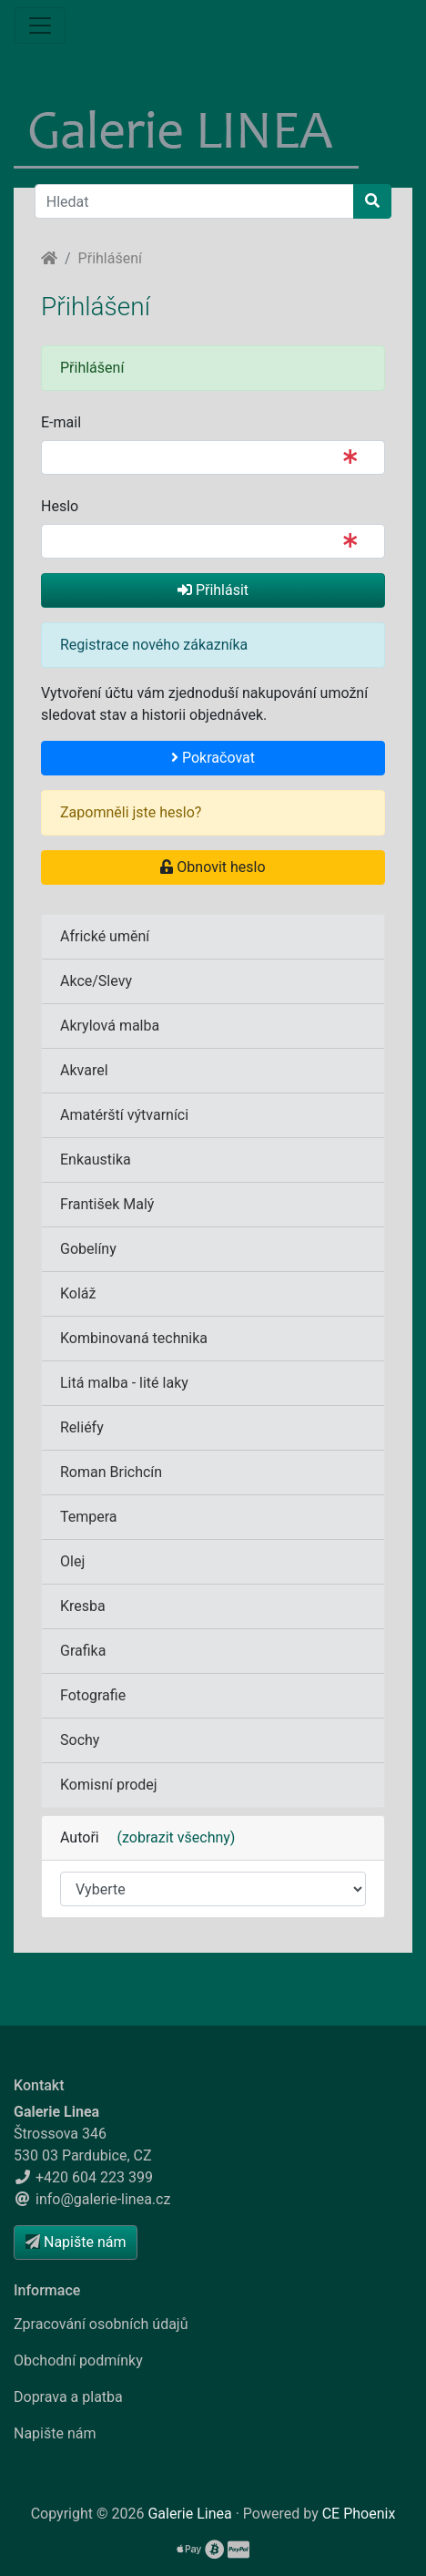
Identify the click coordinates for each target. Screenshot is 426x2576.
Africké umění (104, 936)
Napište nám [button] (75, 2242)
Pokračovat (213, 757)
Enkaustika (95, 1159)
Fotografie (93, 1695)
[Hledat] (194, 201)
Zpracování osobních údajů (101, 2324)
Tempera (88, 1516)
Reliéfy (82, 1427)
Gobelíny (88, 1248)
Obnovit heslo (212, 867)
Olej (72, 1561)
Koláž (78, 1293)
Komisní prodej (108, 1784)
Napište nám (55, 2433)
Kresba (83, 1606)
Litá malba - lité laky (124, 1382)
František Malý (107, 1204)
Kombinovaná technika (134, 1338)
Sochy (79, 1740)
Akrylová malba (109, 1025)
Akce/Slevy (96, 981)
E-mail (61, 422)
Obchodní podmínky (78, 2360)
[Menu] (40, 25)
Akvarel (84, 1070)
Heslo (59, 506)
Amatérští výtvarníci (124, 1115)
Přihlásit (213, 590)
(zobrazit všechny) (169, 1837)
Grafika (83, 1650)
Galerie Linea (189, 2513)
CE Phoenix (359, 2513)
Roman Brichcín (111, 1472)
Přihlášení (110, 258)
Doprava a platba (68, 2397)
